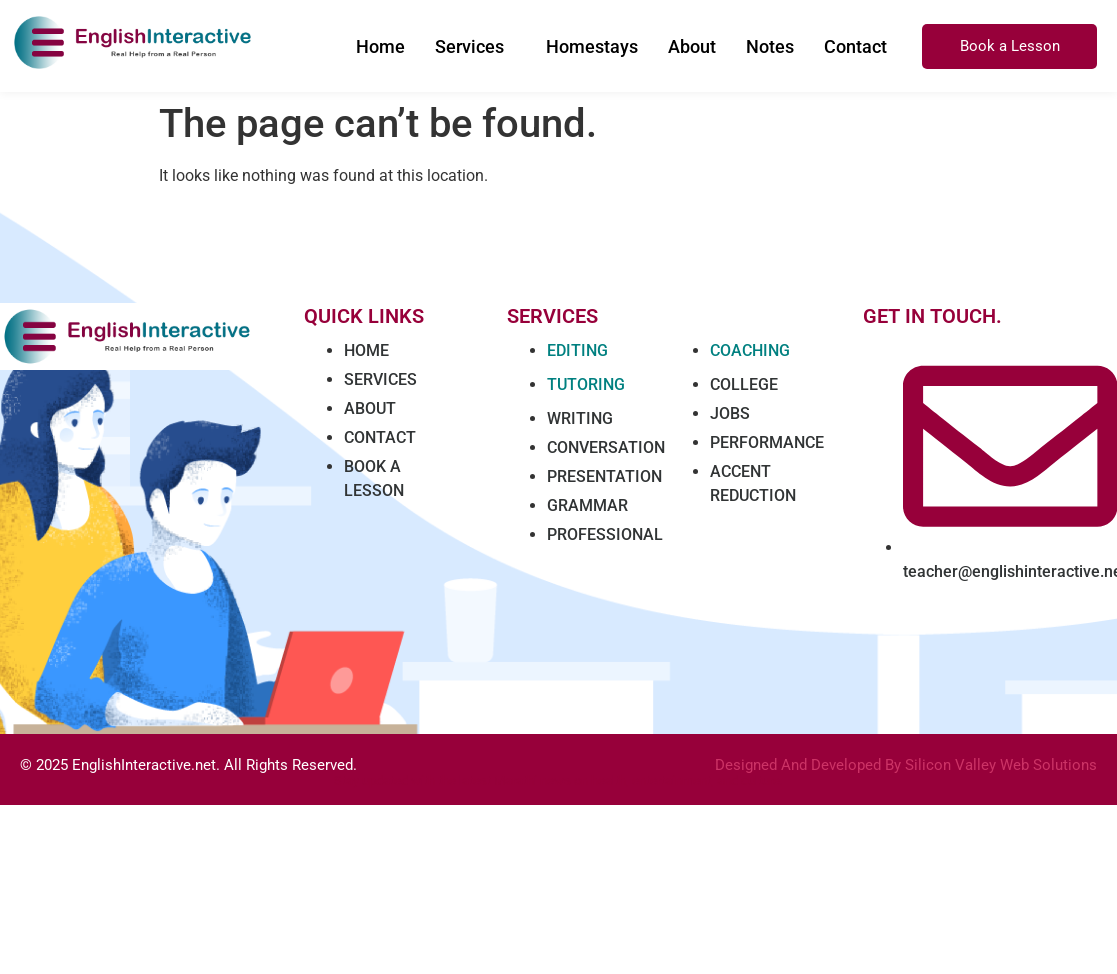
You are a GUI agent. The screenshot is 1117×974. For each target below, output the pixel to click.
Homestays (592, 46)
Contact (855, 46)
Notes (770, 46)
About (692, 46)
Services (469, 46)
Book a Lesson (1010, 46)
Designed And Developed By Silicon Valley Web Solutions (906, 765)
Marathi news (532, 780)
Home (380, 46)
